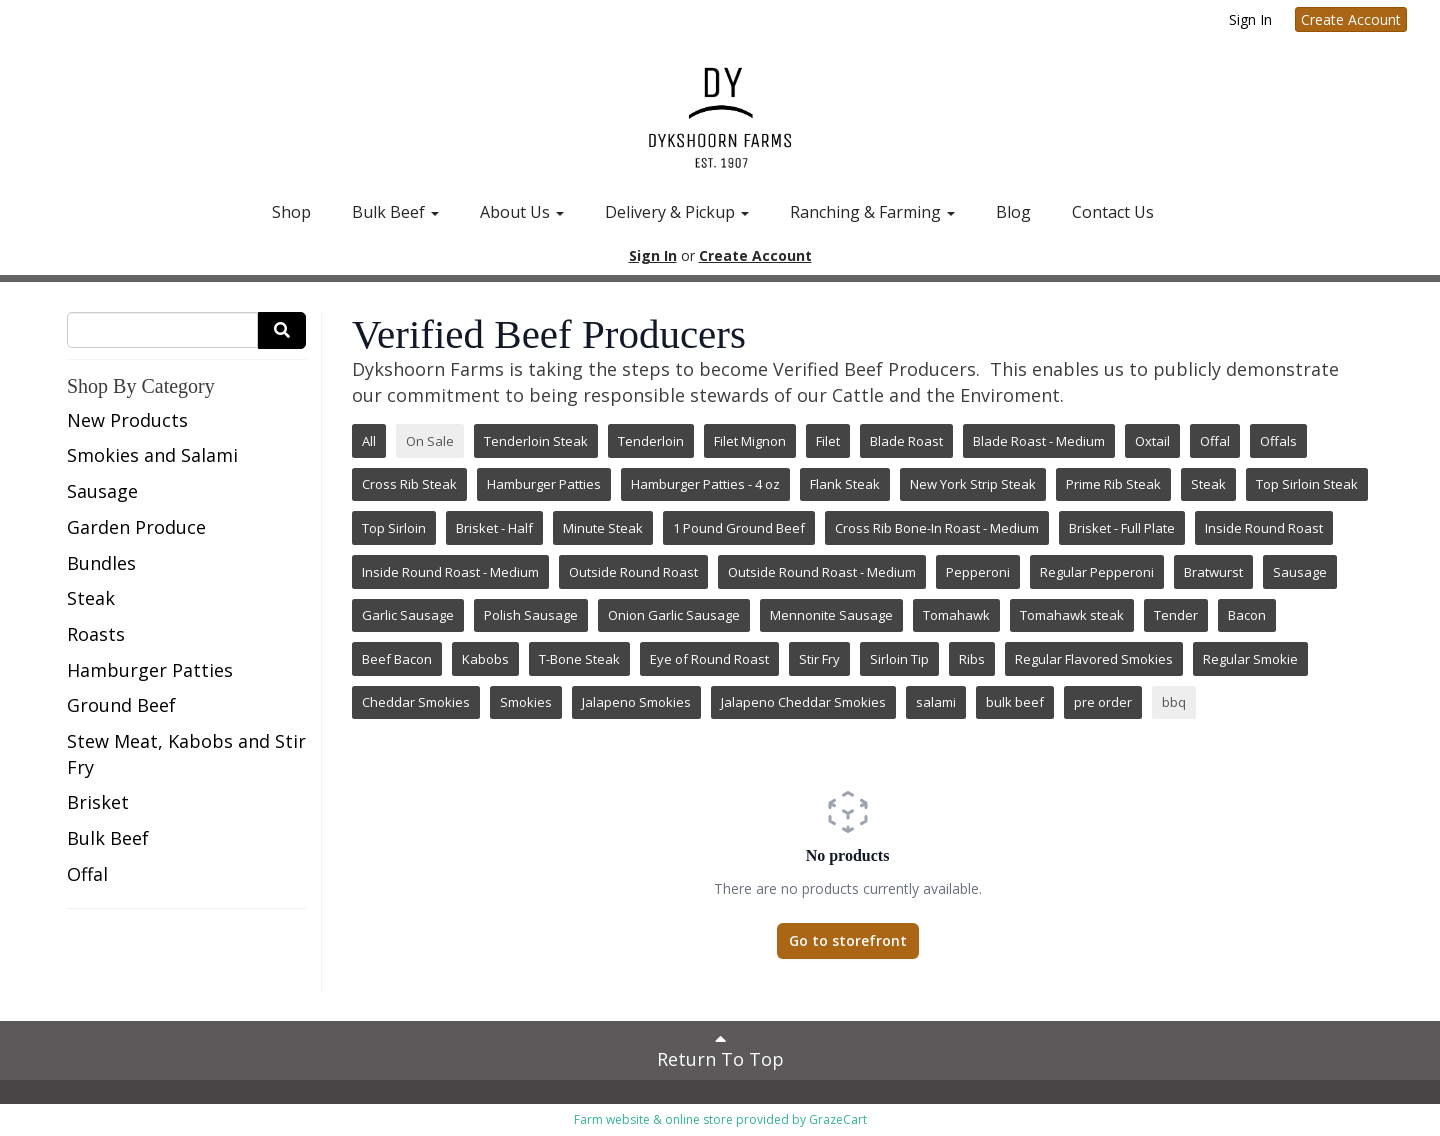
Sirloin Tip (899, 659)
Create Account (1351, 19)
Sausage (102, 491)
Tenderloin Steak (536, 441)
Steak (91, 598)
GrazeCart (838, 1119)
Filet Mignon (750, 441)
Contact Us (1113, 212)
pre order (1103, 702)
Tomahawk (956, 615)
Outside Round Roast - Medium (822, 572)
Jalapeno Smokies (636, 702)
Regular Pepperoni (1097, 572)
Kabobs (485, 659)
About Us (522, 212)
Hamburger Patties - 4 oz (705, 484)
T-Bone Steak (579, 659)
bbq (1174, 702)
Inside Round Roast (1264, 528)
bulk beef (1015, 702)
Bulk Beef (395, 212)
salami (936, 702)
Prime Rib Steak (1113, 484)
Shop (291, 212)
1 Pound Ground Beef (739, 528)
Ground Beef (121, 705)
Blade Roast (906, 441)
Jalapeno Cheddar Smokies (803, 702)
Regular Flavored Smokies (1094, 659)
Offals (1278, 441)
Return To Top (720, 1050)
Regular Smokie (1250, 659)
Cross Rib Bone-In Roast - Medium (937, 528)
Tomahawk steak (1072, 615)
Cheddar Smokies (416, 702)
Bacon (1247, 615)
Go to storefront (848, 940)
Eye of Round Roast (709, 659)
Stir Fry (819, 659)
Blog (1013, 212)
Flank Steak (845, 484)
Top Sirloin (394, 528)
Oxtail (1152, 441)
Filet (828, 441)
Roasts (96, 634)
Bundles (101, 563)
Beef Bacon (397, 659)
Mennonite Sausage (831, 615)
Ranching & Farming (872, 212)
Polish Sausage (531, 615)
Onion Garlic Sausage (674, 615)
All (369, 441)
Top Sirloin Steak (1307, 484)
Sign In (1250, 19)
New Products (127, 420)
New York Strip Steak (973, 484)
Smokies (526, 702)
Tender (1176, 615)
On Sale (430, 441)
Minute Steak (603, 528)
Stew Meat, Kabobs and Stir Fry (186, 754)
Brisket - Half (494, 528)
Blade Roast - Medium (1039, 441)
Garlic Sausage (408, 615)
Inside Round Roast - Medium (450, 572)
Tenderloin (651, 441)
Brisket (98, 802)
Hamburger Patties (150, 670)
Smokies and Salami (152, 455)
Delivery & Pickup (677, 212)
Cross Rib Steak (409, 484)
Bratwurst (1213, 572)
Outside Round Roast (633, 572)
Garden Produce (136, 527)
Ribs (972, 659)
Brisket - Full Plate (1122, 528)
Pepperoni (978, 572)
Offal (87, 874)
